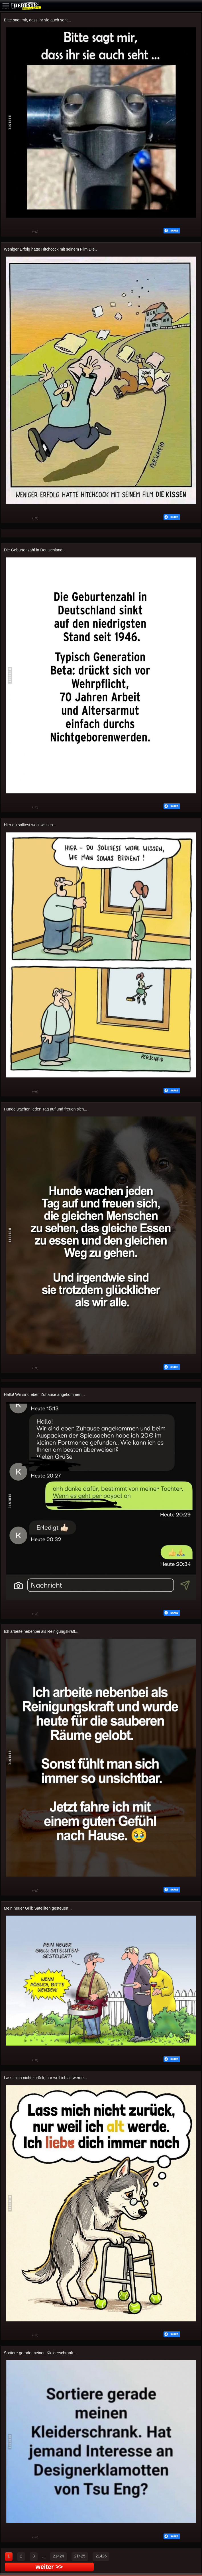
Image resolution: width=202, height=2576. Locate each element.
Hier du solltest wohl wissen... (30, 825)
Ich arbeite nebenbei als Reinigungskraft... (41, 1631)
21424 (58, 2556)
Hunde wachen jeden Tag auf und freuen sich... (45, 1109)
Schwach (24, 232)
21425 (79, 2556)
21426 (101, 2556)
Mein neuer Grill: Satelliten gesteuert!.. (38, 1908)
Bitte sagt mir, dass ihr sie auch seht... (37, 20)
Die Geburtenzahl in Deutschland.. (34, 550)
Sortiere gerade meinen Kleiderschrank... (40, 2353)
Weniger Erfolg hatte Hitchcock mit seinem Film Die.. (50, 249)
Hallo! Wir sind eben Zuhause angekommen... (44, 1394)
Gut (10, 232)
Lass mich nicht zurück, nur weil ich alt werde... (45, 2077)
